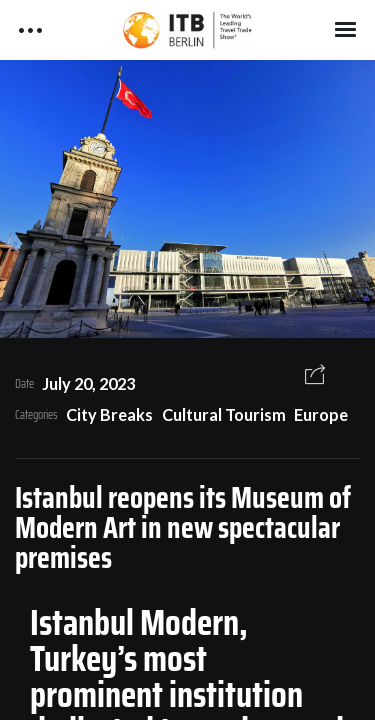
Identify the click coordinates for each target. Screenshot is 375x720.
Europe (321, 414)
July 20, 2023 (88, 383)
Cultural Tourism (224, 414)
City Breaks (109, 414)
